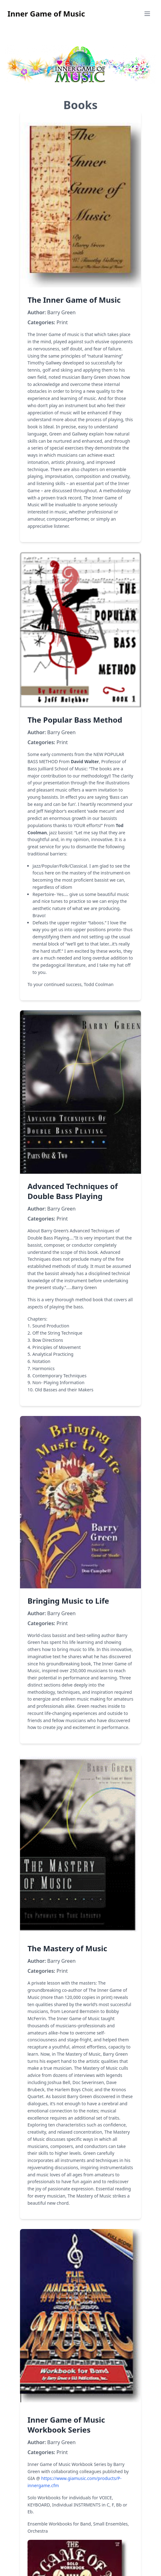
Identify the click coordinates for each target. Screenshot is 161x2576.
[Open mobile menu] (147, 13)
